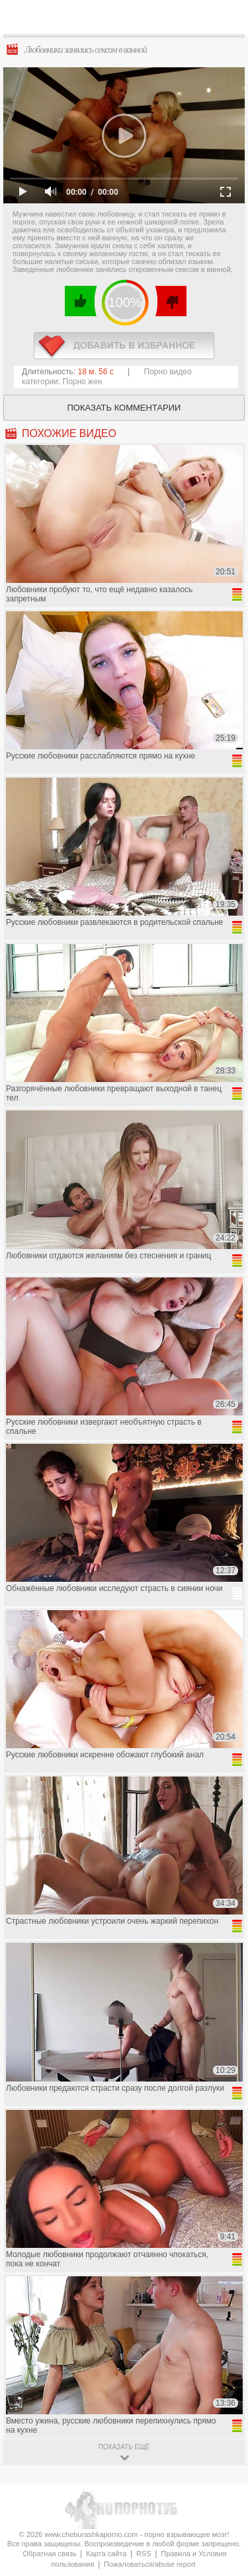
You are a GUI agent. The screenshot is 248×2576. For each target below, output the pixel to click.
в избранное (124, 345)
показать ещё (124, 2447)
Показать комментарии (124, 408)
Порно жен (83, 381)
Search (227, 18)
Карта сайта (106, 2554)
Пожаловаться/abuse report (150, 2564)
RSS (143, 2554)
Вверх (222, 2407)
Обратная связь (49, 2554)
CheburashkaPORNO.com (127, 20)
